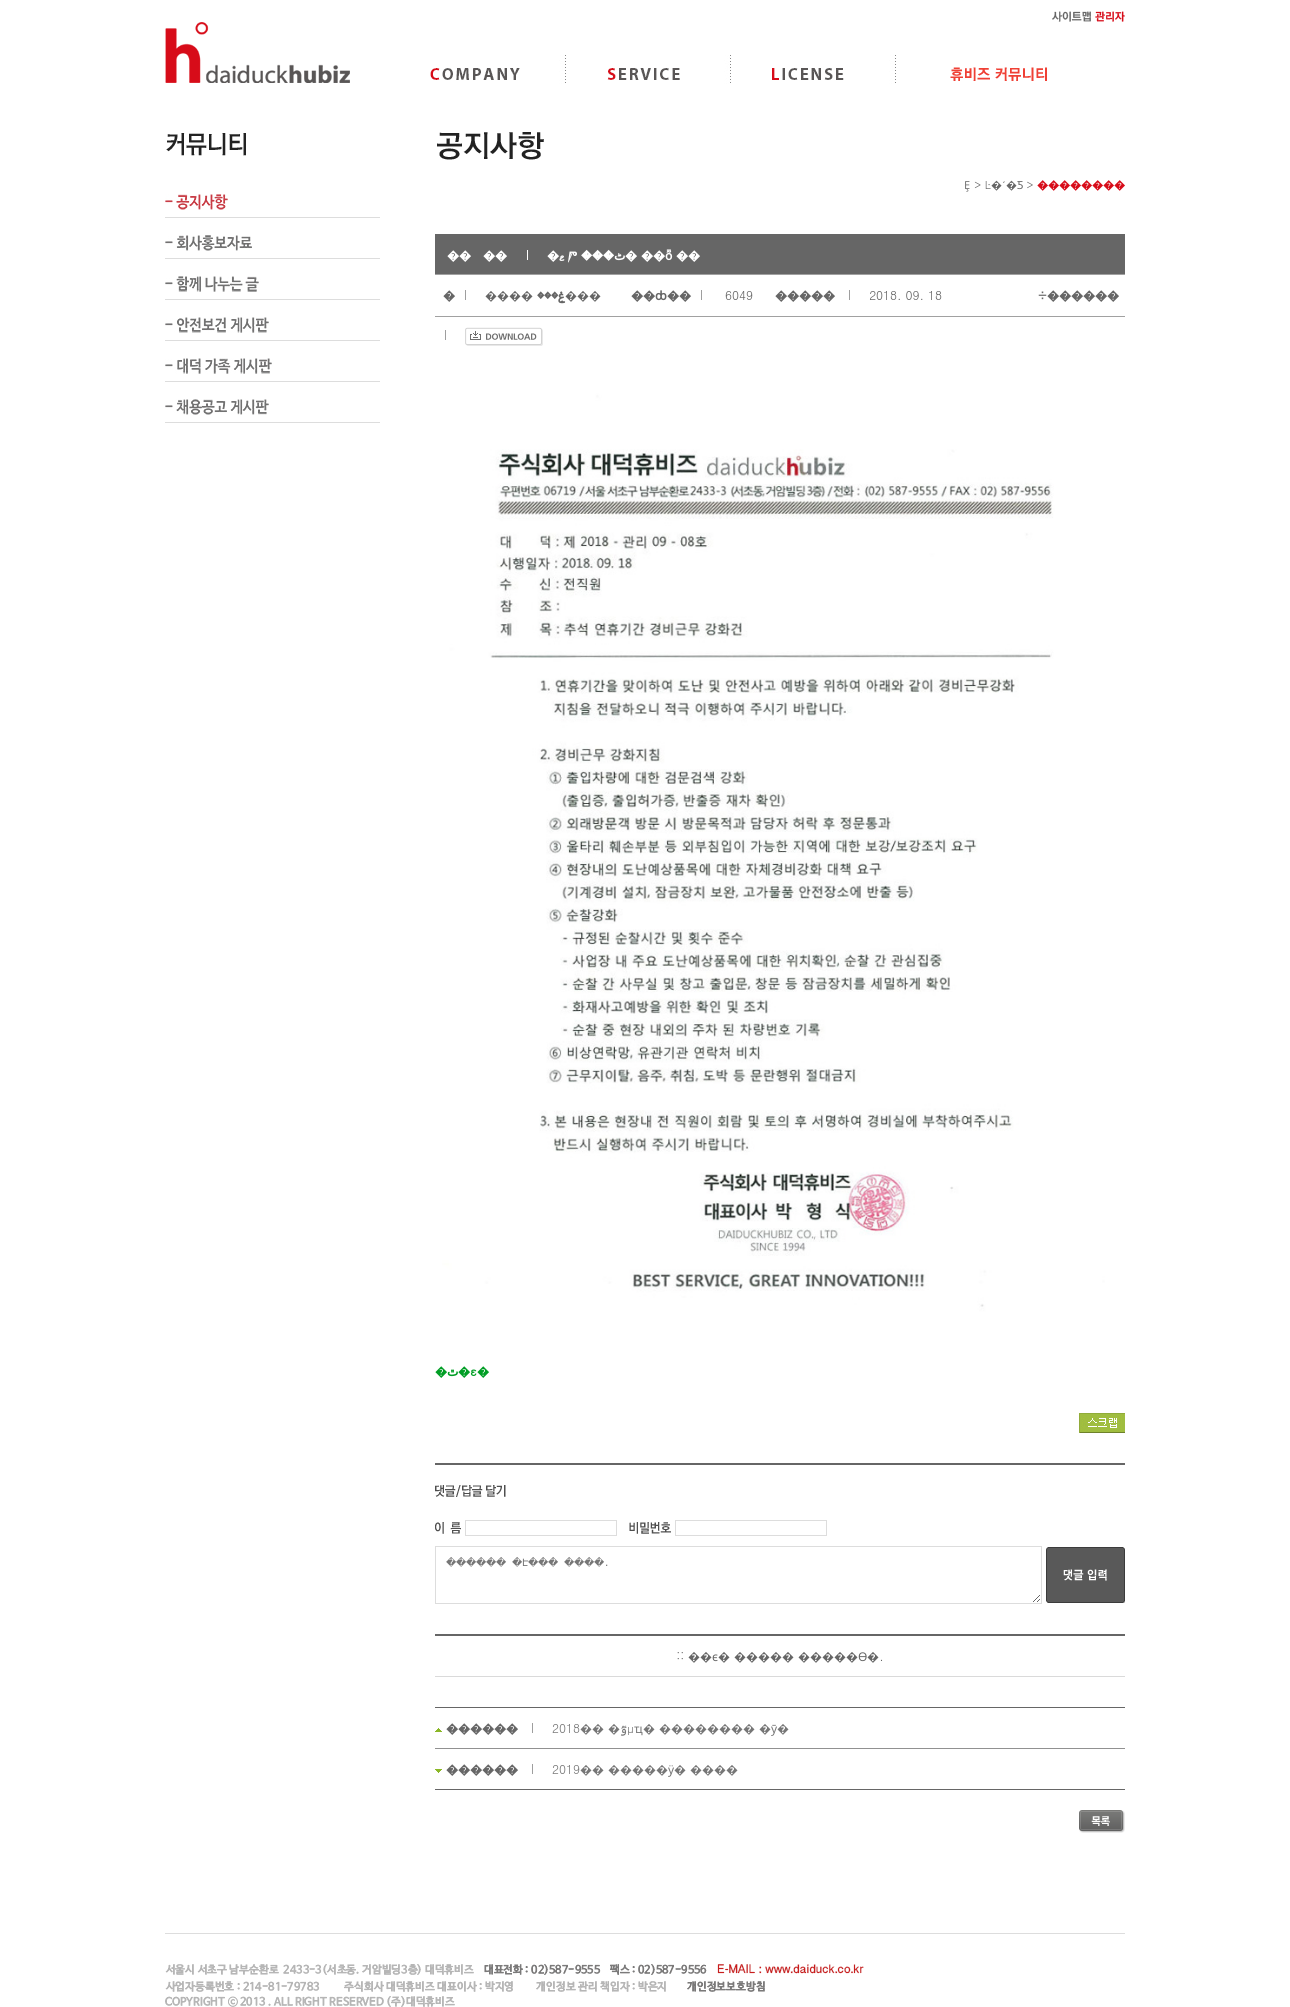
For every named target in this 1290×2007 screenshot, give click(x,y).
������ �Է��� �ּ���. (738, 1575)
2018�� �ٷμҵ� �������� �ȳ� (670, 1727)
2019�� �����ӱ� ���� (645, 1768)
